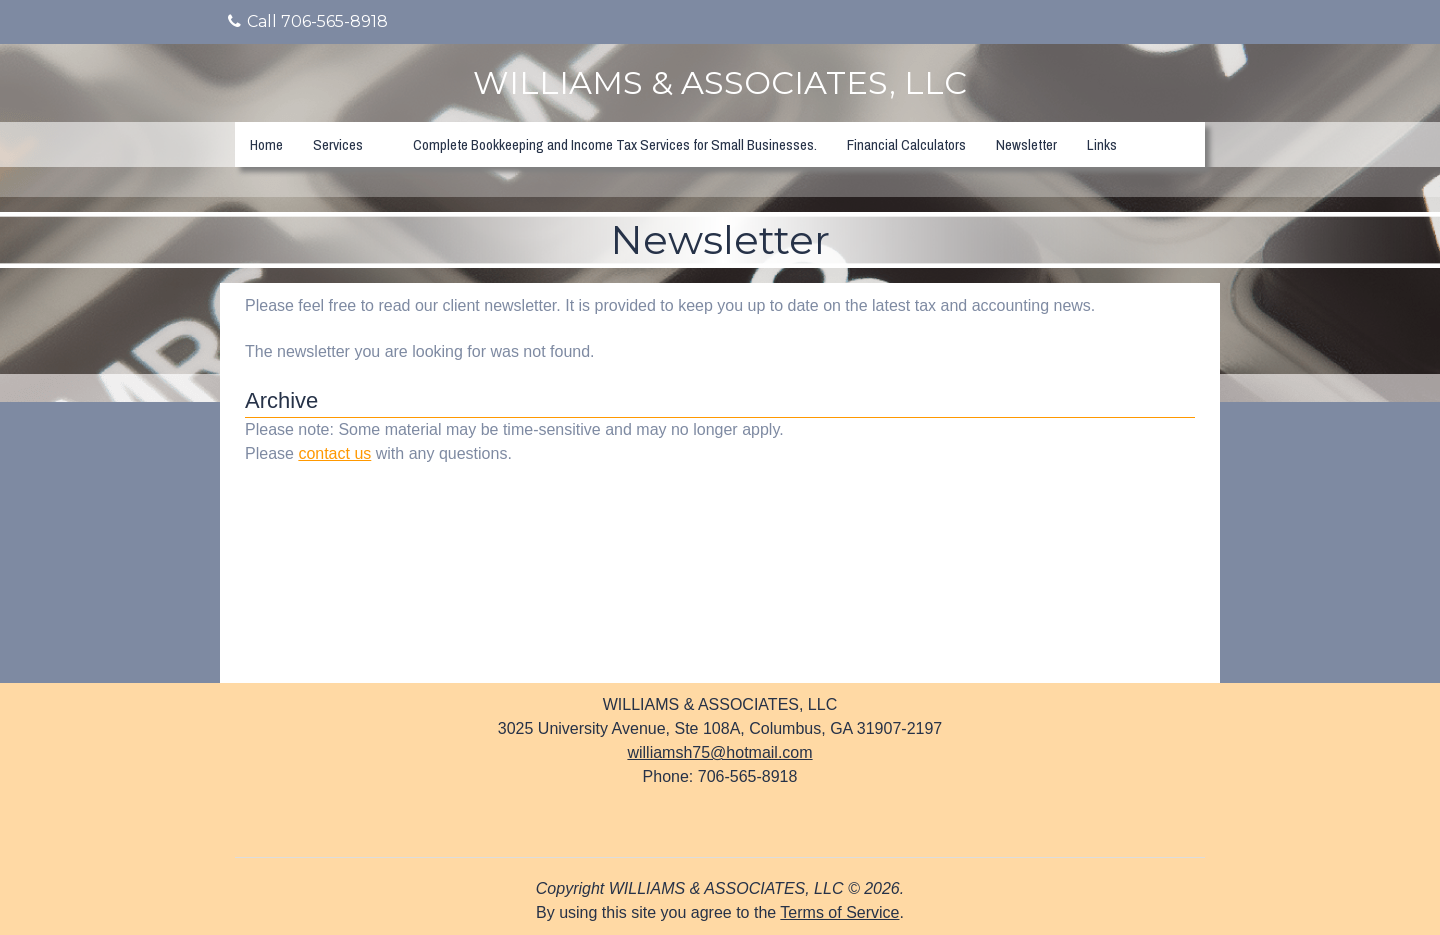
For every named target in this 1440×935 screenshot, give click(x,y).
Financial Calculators (906, 144)
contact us (334, 453)
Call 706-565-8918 (308, 21)
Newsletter (1026, 144)
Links (1102, 144)
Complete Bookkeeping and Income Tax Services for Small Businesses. (615, 144)
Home (266, 144)
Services (338, 144)
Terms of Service (839, 912)
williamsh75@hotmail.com (719, 752)
